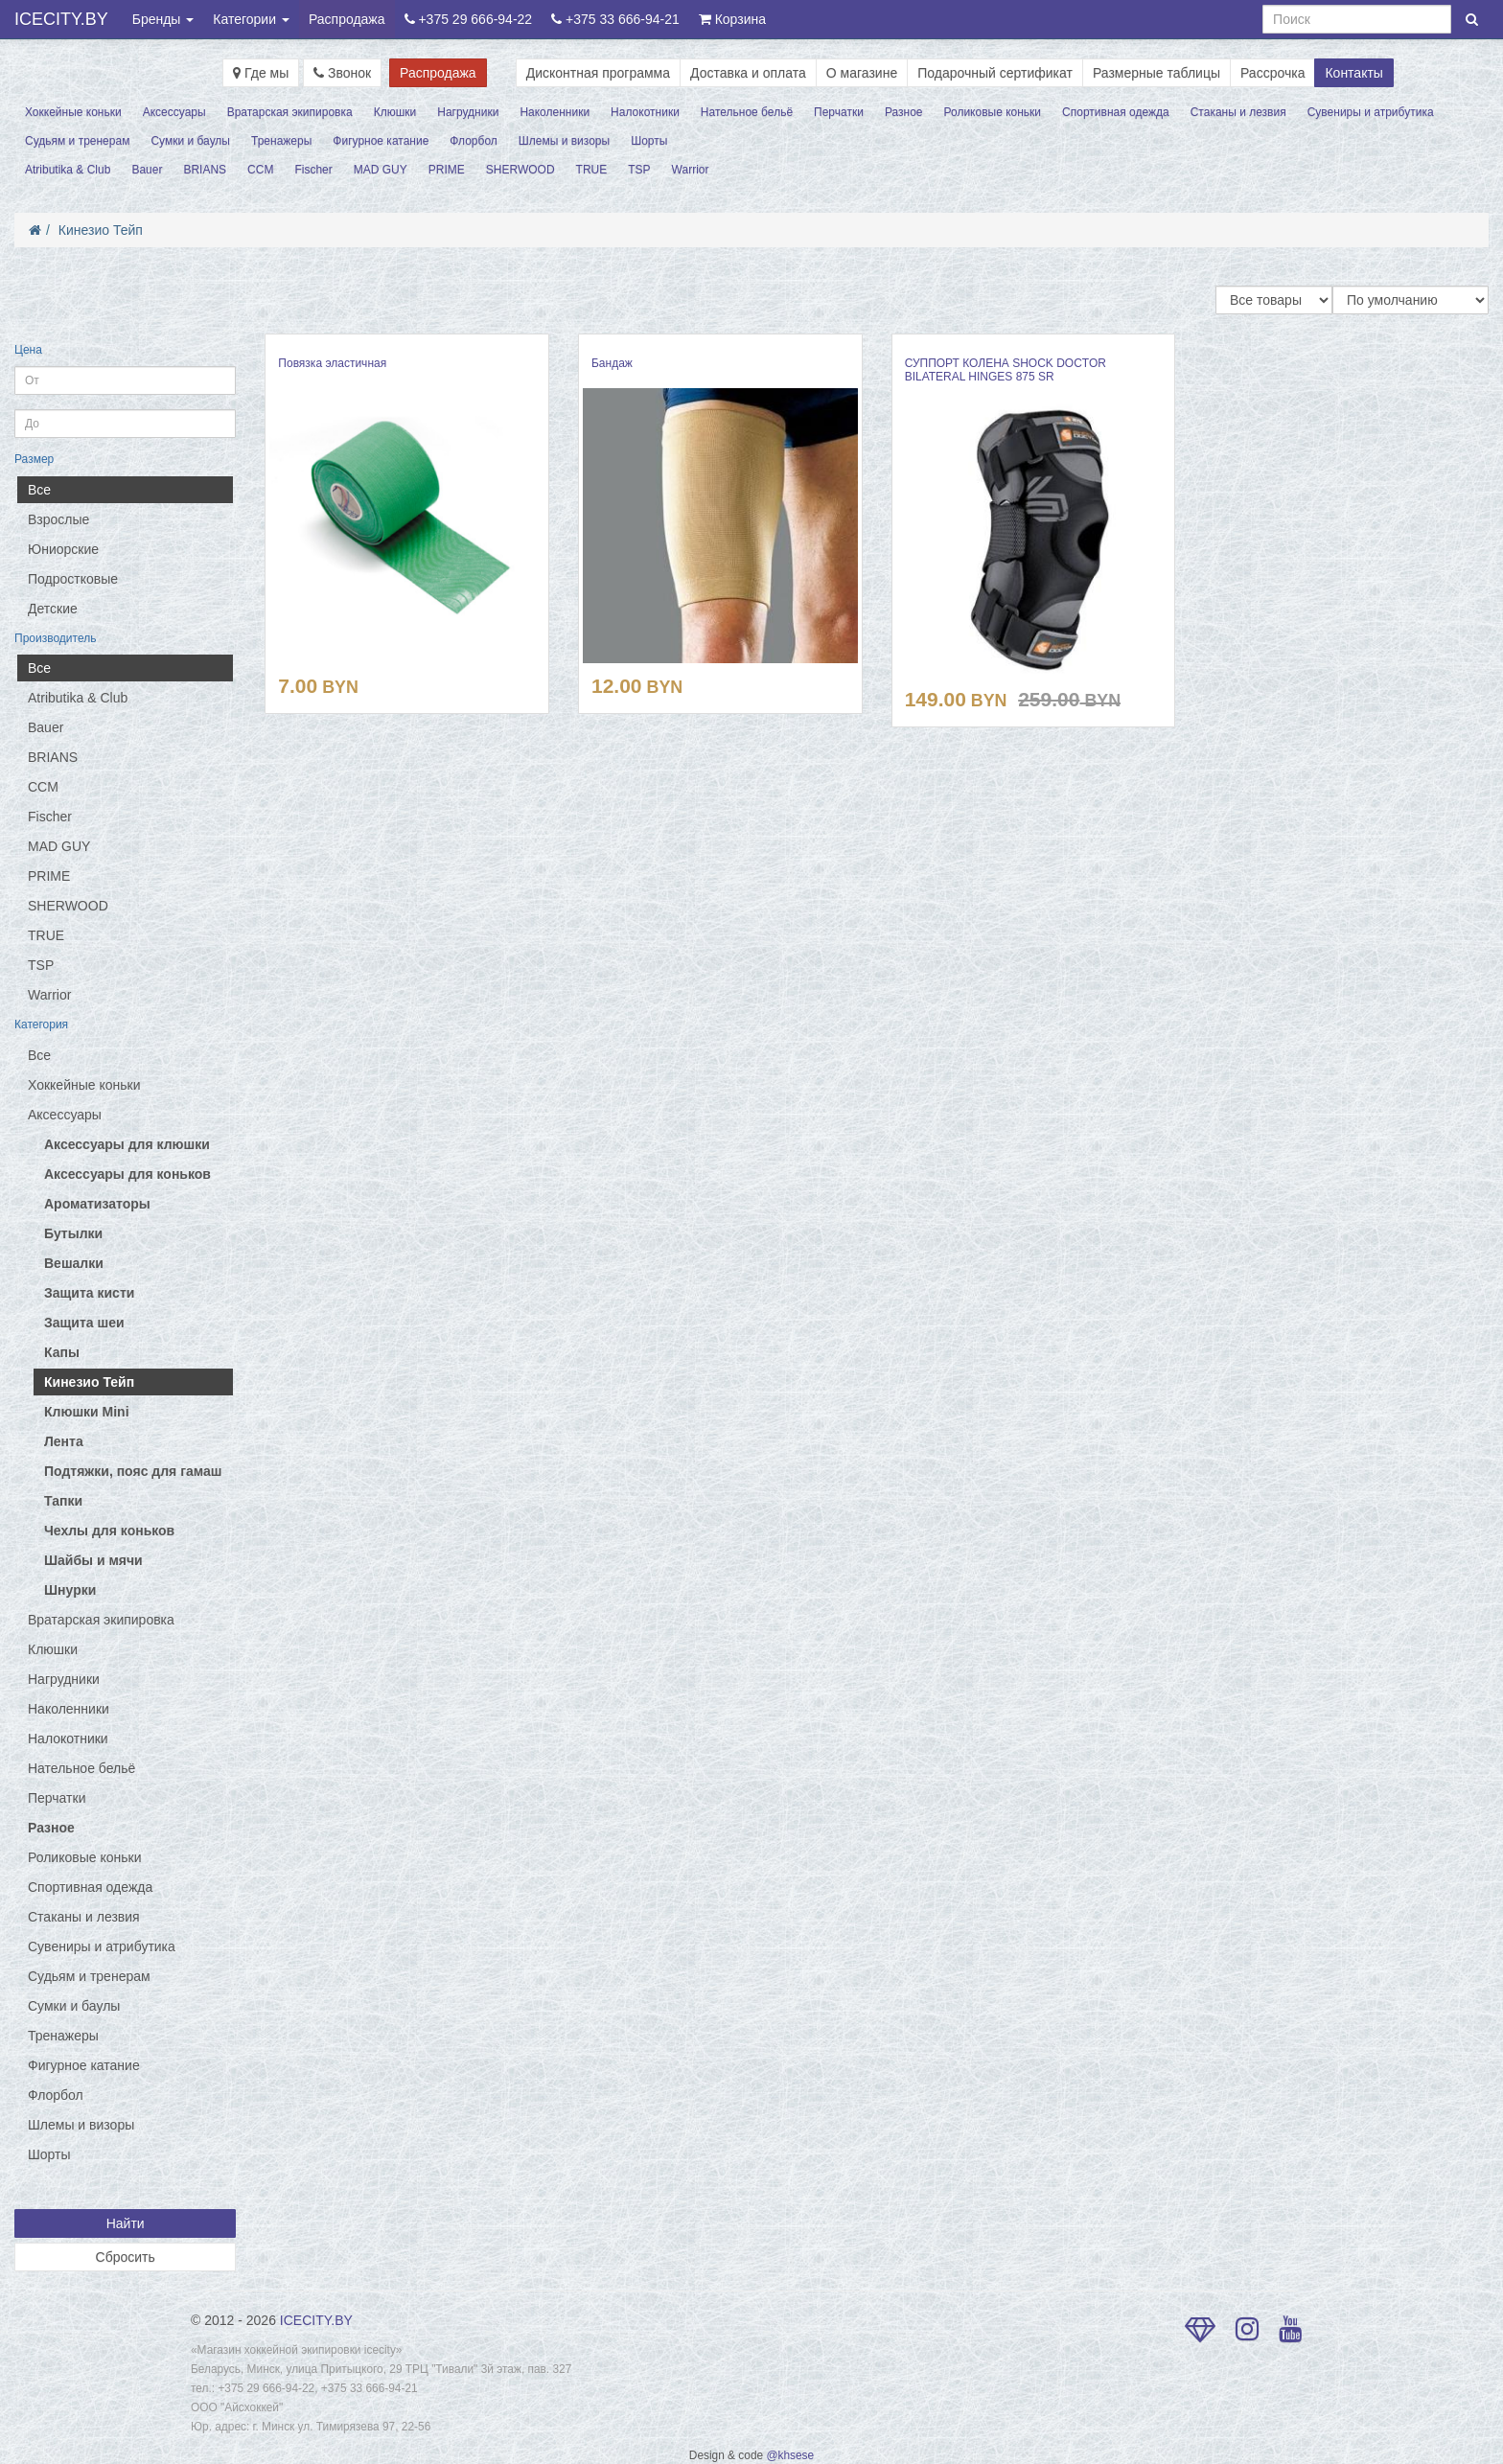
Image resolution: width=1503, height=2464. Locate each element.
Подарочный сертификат (995, 73)
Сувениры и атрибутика (1370, 112)
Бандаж (612, 363)
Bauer (146, 169)
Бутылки (73, 1233)
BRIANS (204, 169)
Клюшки (395, 112)
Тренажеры (281, 141)
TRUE (592, 169)
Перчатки (839, 112)
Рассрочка (1272, 73)
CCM (260, 169)
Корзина (732, 19)
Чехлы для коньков (109, 1530)
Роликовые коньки (993, 112)
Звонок (342, 73)
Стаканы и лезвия (1238, 112)
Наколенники (555, 112)
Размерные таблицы (1156, 73)
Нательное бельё (747, 112)
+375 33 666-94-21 (615, 19)
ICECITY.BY (61, 19)
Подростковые (73, 579)
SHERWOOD (520, 169)
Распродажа (347, 19)
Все (39, 489)
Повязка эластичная (332, 363)
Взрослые (58, 519)
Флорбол (473, 141)
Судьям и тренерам (77, 141)
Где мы (261, 73)
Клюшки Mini (86, 1411)
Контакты (1353, 73)
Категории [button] (251, 19)
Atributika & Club (67, 169)
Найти (125, 2223)
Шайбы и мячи (93, 1560)
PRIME (446, 169)
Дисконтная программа (598, 73)
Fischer (313, 169)
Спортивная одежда (1115, 112)
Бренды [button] (163, 19)
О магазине (861, 73)
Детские (53, 608)
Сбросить (125, 2257)
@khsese (790, 2455)
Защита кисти (89, 1293)
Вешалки (74, 1263)
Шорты (649, 141)
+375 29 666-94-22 (469, 19)
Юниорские (63, 549)
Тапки (63, 1500)
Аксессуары (174, 112)
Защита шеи (84, 1322)
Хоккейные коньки (73, 112)
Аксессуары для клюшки (127, 1144)
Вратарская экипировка (290, 112)
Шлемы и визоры (564, 141)
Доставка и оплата (748, 73)
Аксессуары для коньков (127, 1174)
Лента (63, 1441)
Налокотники (645, 112)
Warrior (690, 169)
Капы (62, 1352)
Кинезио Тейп (100, 230)
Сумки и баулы (190, 141)
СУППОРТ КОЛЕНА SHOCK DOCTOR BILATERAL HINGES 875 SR (1005, 370)
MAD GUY (380, 169)
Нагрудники (467, 112)
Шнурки (70, 1590)
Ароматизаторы (97, 1203)
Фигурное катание (380, 141)
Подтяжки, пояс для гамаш (132, 1471)
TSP (639, 169)
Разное (904, 112)
